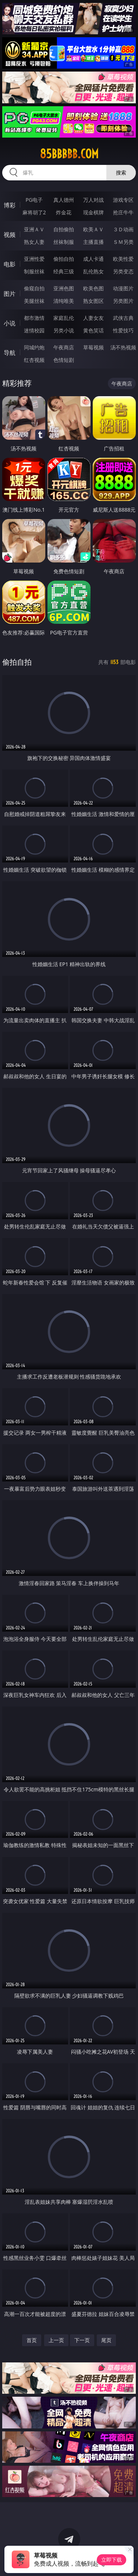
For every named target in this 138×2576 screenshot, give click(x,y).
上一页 (56, 2340)
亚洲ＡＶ (34, 229)
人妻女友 (93, 317)
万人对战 (93, 199)
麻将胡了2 (34, 212)
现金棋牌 (93, 212)
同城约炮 (34, 347)
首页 (31, 2340)
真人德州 (63, 199)
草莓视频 (93, 347)
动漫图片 (123, 288)
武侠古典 (123, 317)
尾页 (106, 2340)
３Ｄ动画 (123, 229)
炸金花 (63, 212)
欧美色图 (93, 288)
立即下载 (111, 2559)
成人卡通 (93, 258)
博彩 (9, 205)
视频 (9, 235)
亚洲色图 (63, 288)
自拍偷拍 (63, 229)
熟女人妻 (34, 241)
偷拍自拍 (63, 258)
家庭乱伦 (63, 317)
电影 (9, 264)
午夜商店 (63, 347)
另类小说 (63, 330)
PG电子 (34, 199)
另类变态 (123, 271)
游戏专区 (123, 199)
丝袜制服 (63, 241)
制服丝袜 (34, 271)
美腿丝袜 (34, 300)
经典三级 (63, 271)
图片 (9, 294)
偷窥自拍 (34, 288)
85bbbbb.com (69, 153)
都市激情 (34, 317)
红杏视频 (34, 359)
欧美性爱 (123, 258)
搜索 (121, 172)
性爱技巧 (123, 330)
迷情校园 (34, 330)
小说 (9, 323)
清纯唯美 (63, 300)
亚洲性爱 (34, 258)
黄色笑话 (93, 330)
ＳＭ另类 (123, 241)
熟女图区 (93, 300)
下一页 (82, 2340)
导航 (9, 353)
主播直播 (93, 241)
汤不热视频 (123, 347)
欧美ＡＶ (93, 229)
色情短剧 (63, 359)
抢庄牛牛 (123, 212)
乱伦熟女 (93, 271)
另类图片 (123, 300)
